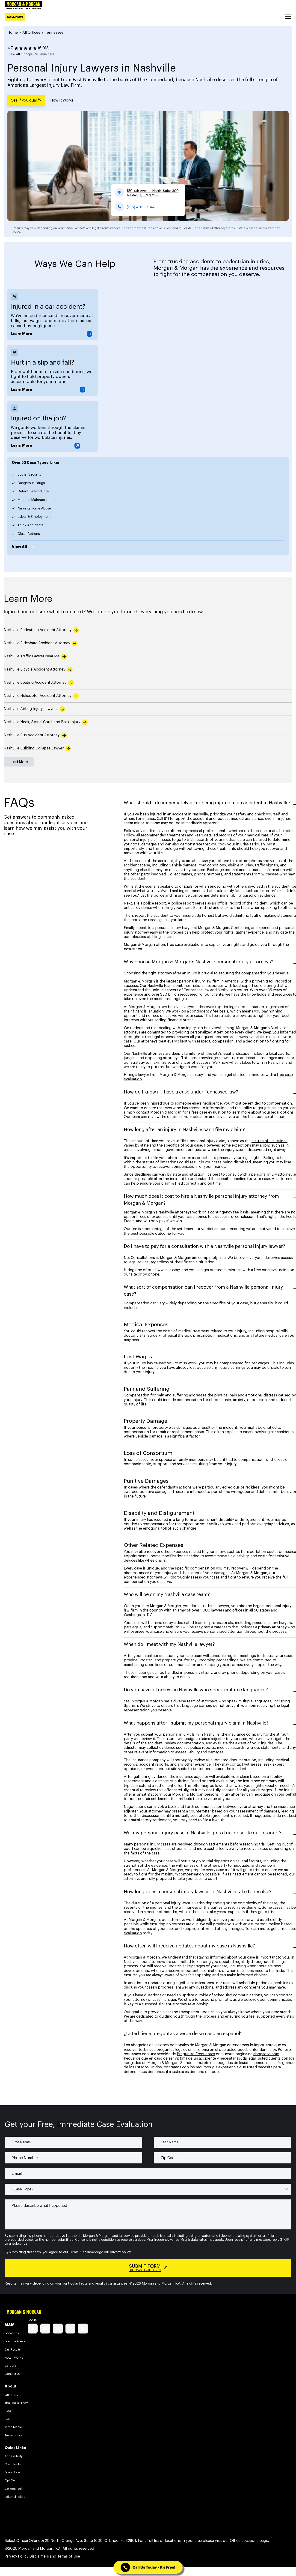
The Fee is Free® (16, 2402)
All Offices (31, 32)
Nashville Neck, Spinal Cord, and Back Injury (42, 722)
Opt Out (10, 2480)
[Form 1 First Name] (73, 2142)
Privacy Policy (16, 2556)
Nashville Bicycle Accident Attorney (34, 669)
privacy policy (120, 2252)
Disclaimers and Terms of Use (54, 2556)
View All (19, 547)
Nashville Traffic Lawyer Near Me (31, 656)
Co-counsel (13, 2488)
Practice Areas (15, 2341)
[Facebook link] (45, 2328)
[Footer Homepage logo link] (24, 2316)
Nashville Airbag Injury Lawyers (31, 709)
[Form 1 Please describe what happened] (148, 2214)
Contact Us (13, 2373)
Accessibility (14, 2456)
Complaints (13, 2464)
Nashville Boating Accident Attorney (35, 682)
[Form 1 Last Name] (222, 2142)
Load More (18, 762)
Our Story (11, 2394)
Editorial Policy (15, 2496)
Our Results (13, 2349)
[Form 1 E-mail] (148, 2173)
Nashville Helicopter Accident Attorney (37, 696)
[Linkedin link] (83, 2328)
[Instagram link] (70, 2328)
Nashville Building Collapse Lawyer (34, 748)
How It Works (14, 2357)
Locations (12, 2333)
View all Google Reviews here (30, 54)
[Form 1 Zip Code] (222, 2157)
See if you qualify (26, 100)
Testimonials (13, 2435)
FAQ (7, 2418)
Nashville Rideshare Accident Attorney (37, 643)
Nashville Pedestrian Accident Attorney (37, 630)
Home (12, 32)
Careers (10, 2365)
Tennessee (54, 32)
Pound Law (12, 2472)
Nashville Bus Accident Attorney (31, 735)
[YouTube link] (57, 2328)
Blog (8, 2410)
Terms (74, 2252)
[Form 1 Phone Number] (73, 2157)
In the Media (13, 2427)
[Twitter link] (32, 2328)
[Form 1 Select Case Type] (148, 2189)
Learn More (51, 334)
